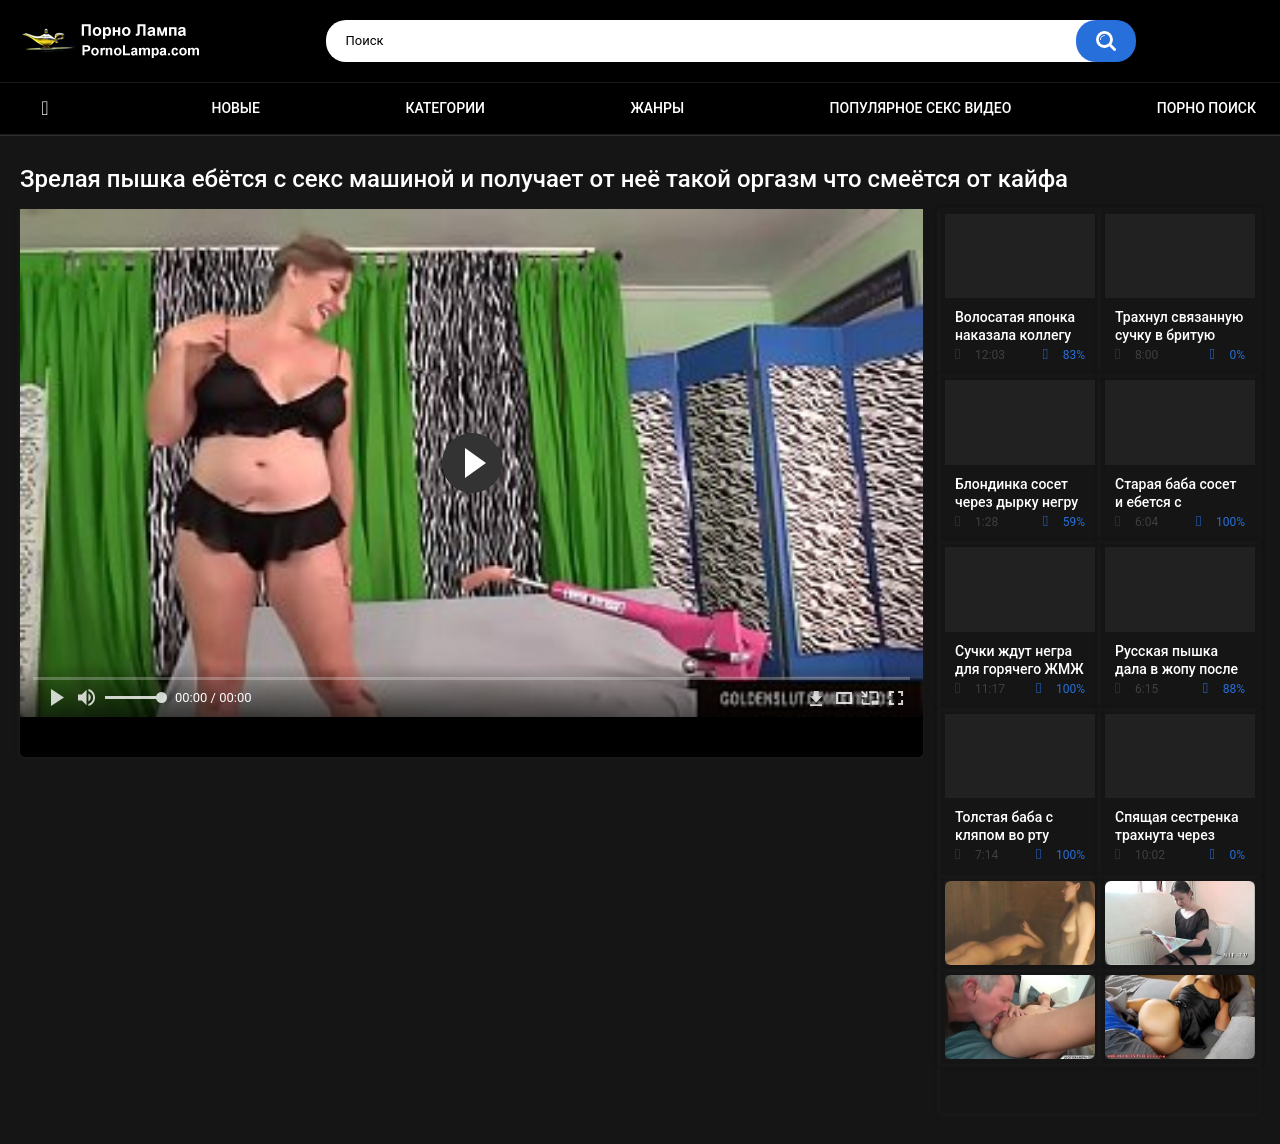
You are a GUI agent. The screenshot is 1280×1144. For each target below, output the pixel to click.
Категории (445, 108)
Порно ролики (45, 108)
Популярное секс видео (921, 108)
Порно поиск (1206, 108)
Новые (235, 108)
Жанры (657, 108)
